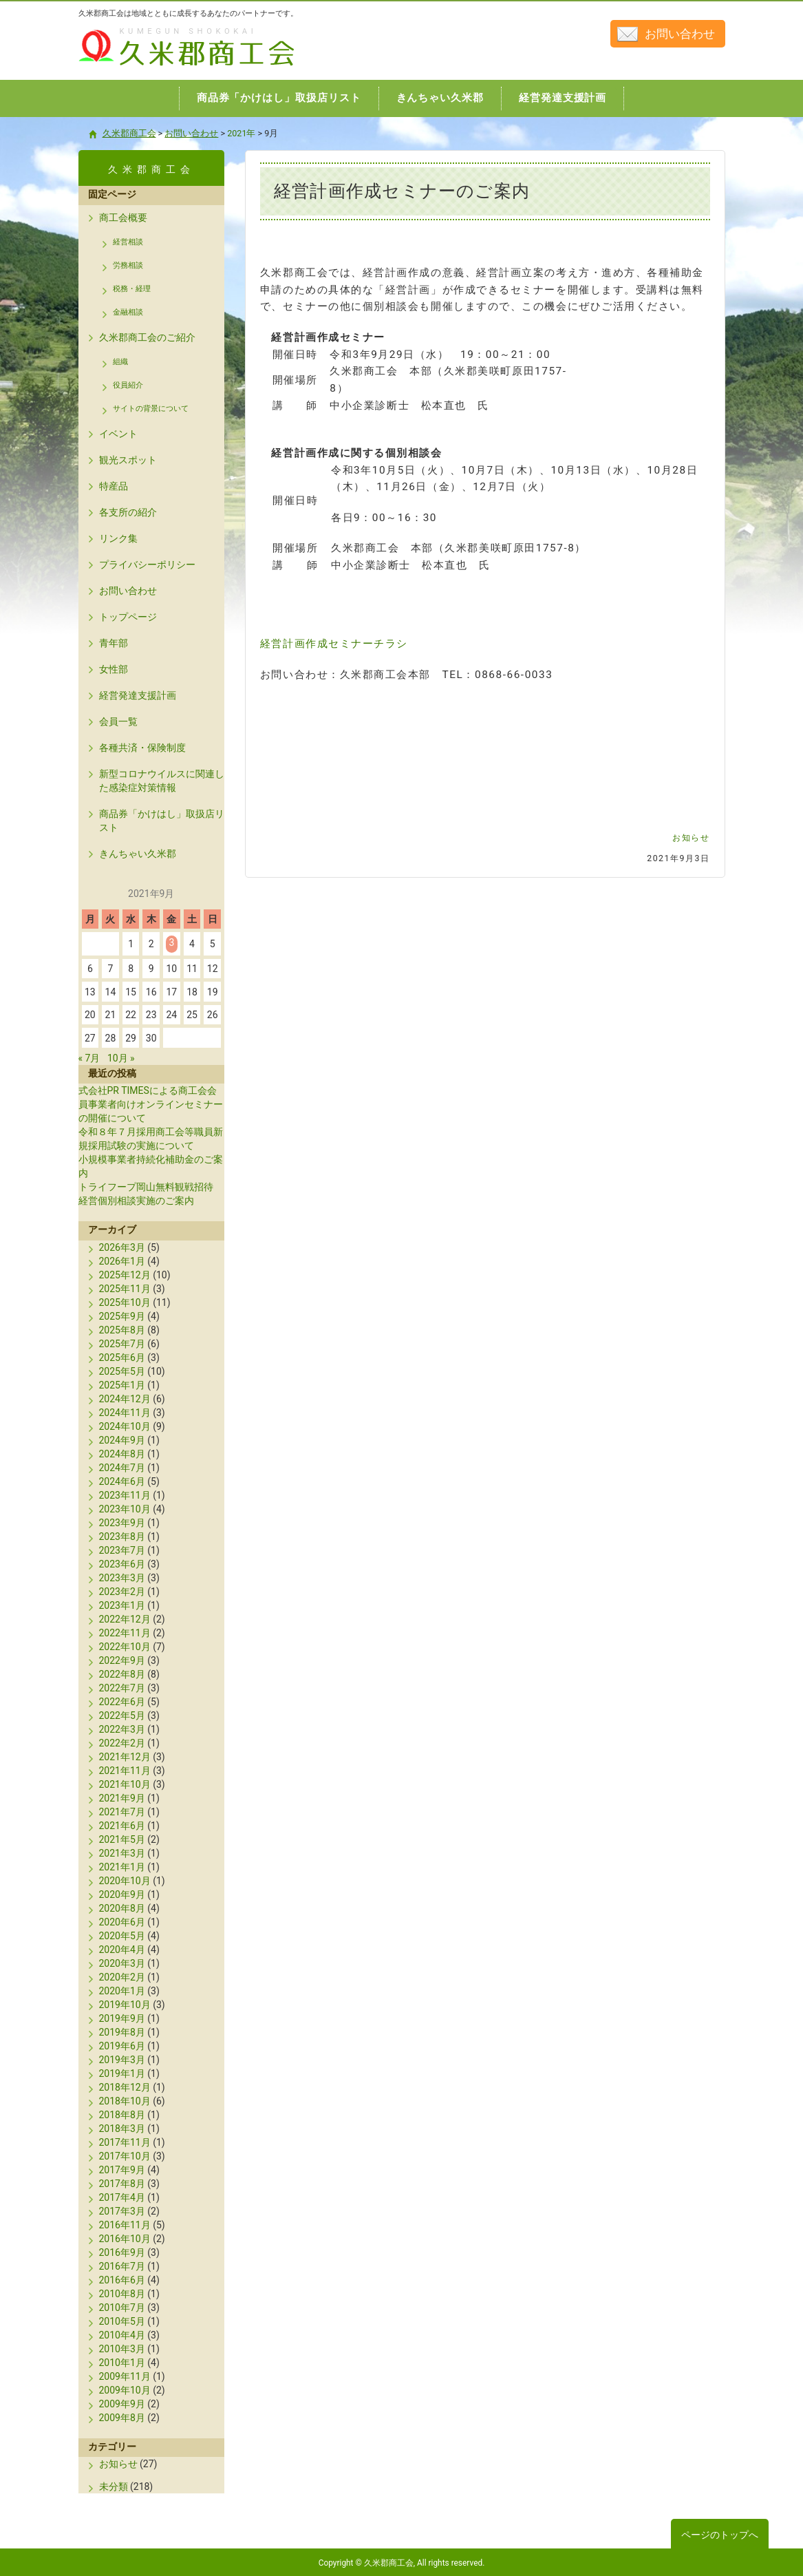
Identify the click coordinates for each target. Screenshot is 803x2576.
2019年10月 (125, 2004)
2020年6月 (122, 1922)
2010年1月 (122, 2362)
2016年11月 (125, 2224)
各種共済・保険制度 (142, 747)
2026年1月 (122, 1261)
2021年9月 (122, 1798)
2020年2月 (122, 1977)
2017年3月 (122, 2211)
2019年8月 (122, 2032)
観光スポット (128, 459)
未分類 (113, 2486)
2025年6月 (122, 1357)
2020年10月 (125, 1880)
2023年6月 (122, 1564)
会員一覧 (118, 721)
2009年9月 (122, 2403)
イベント (118, 433)
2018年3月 (122, 2128)
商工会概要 (123, 217)
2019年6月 (122, 2045)
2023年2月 (122, 1591)
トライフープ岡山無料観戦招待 (145, 1186)
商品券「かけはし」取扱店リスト (161, 820)
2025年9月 (122, 1316)
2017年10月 (125, 2156)
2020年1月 (122, 1990)
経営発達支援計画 (137, 695)
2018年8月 (122, 2114)
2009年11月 (125, 2376)
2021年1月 (122, 1866)
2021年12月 (125, 1756)
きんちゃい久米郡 (137, 853)
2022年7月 (122, 1687)
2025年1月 (122, 1385)
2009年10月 (125, 2390)
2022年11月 (125, 1632)
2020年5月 (122, 1935)
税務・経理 (132, 288)
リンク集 (118, 538)
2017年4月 (122, 2197)
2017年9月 (122, 2169)
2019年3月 (122, 2059)
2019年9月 (122, 2018)
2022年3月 (122, 1729)
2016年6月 (122, 2279)
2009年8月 (122, 2417)
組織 (120, 361)
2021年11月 (125, 1770)
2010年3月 (122, 2348)
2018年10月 (125, 2101)
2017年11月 (125, 2142)
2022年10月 (125, 1646)
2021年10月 (125, 1784)
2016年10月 (125, 2238)
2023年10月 (125, 1508)
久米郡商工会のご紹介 (147, 337)
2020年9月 (122, 1894)
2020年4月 (122, 1949)
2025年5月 (122, 1371)
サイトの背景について (151, 408)
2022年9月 (122, 1660)
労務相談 (128, 265)
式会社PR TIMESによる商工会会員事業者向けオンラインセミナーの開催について (150, 1104)
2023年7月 (122, 1550)
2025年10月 (125, 1302)
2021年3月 (122, 1853)
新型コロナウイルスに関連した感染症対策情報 (161, 780)
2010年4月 (122, 2335)
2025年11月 (125, 1288)
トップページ (128, 616)
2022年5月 (122, 1715)
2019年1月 (122, 2073)
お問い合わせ (680, 34)
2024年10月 (125, 1426)
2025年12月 (125, 1274)
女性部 (113, 669)
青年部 (113, 642)
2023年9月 (122, 1522)
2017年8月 (122, 2183)
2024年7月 (122, 1467)
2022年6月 (122, 1701)
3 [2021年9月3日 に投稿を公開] (171, 942)
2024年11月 (125, 1412)
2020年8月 (122, 1908)
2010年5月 (122, 2321)
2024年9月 (122, 1440)
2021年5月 (122, 1839)
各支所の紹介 (128, 512)
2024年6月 (122, 1481)
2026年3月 (122, 1247)
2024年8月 (122, 1453)
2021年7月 (122, 1811)
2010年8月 (122, 2293)
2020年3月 (122, 1963)
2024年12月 (125, 1398)
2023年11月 (125, 1495)
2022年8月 (122, 1674)
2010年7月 (122, 2307)
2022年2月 (122, 1743)
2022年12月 (125, 1619)
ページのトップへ (719, 2534)
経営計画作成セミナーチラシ (334, 643)
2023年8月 (122, 1536)
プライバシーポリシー (147, 564)
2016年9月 (122, 2252)
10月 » (121, 1058)
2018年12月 (125, 2087)
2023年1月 (122, 1605)
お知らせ (690, 838)
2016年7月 (122, 2266)
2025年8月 (122, 1329)
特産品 (113, 486)
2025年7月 (122, 1343)
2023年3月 (122, 1577)
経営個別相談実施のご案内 (136, 1200)
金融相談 (128, 312)
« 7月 (89, 1058)
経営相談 (128, 241)
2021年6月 (122, 1825)
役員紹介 (128, 385)
